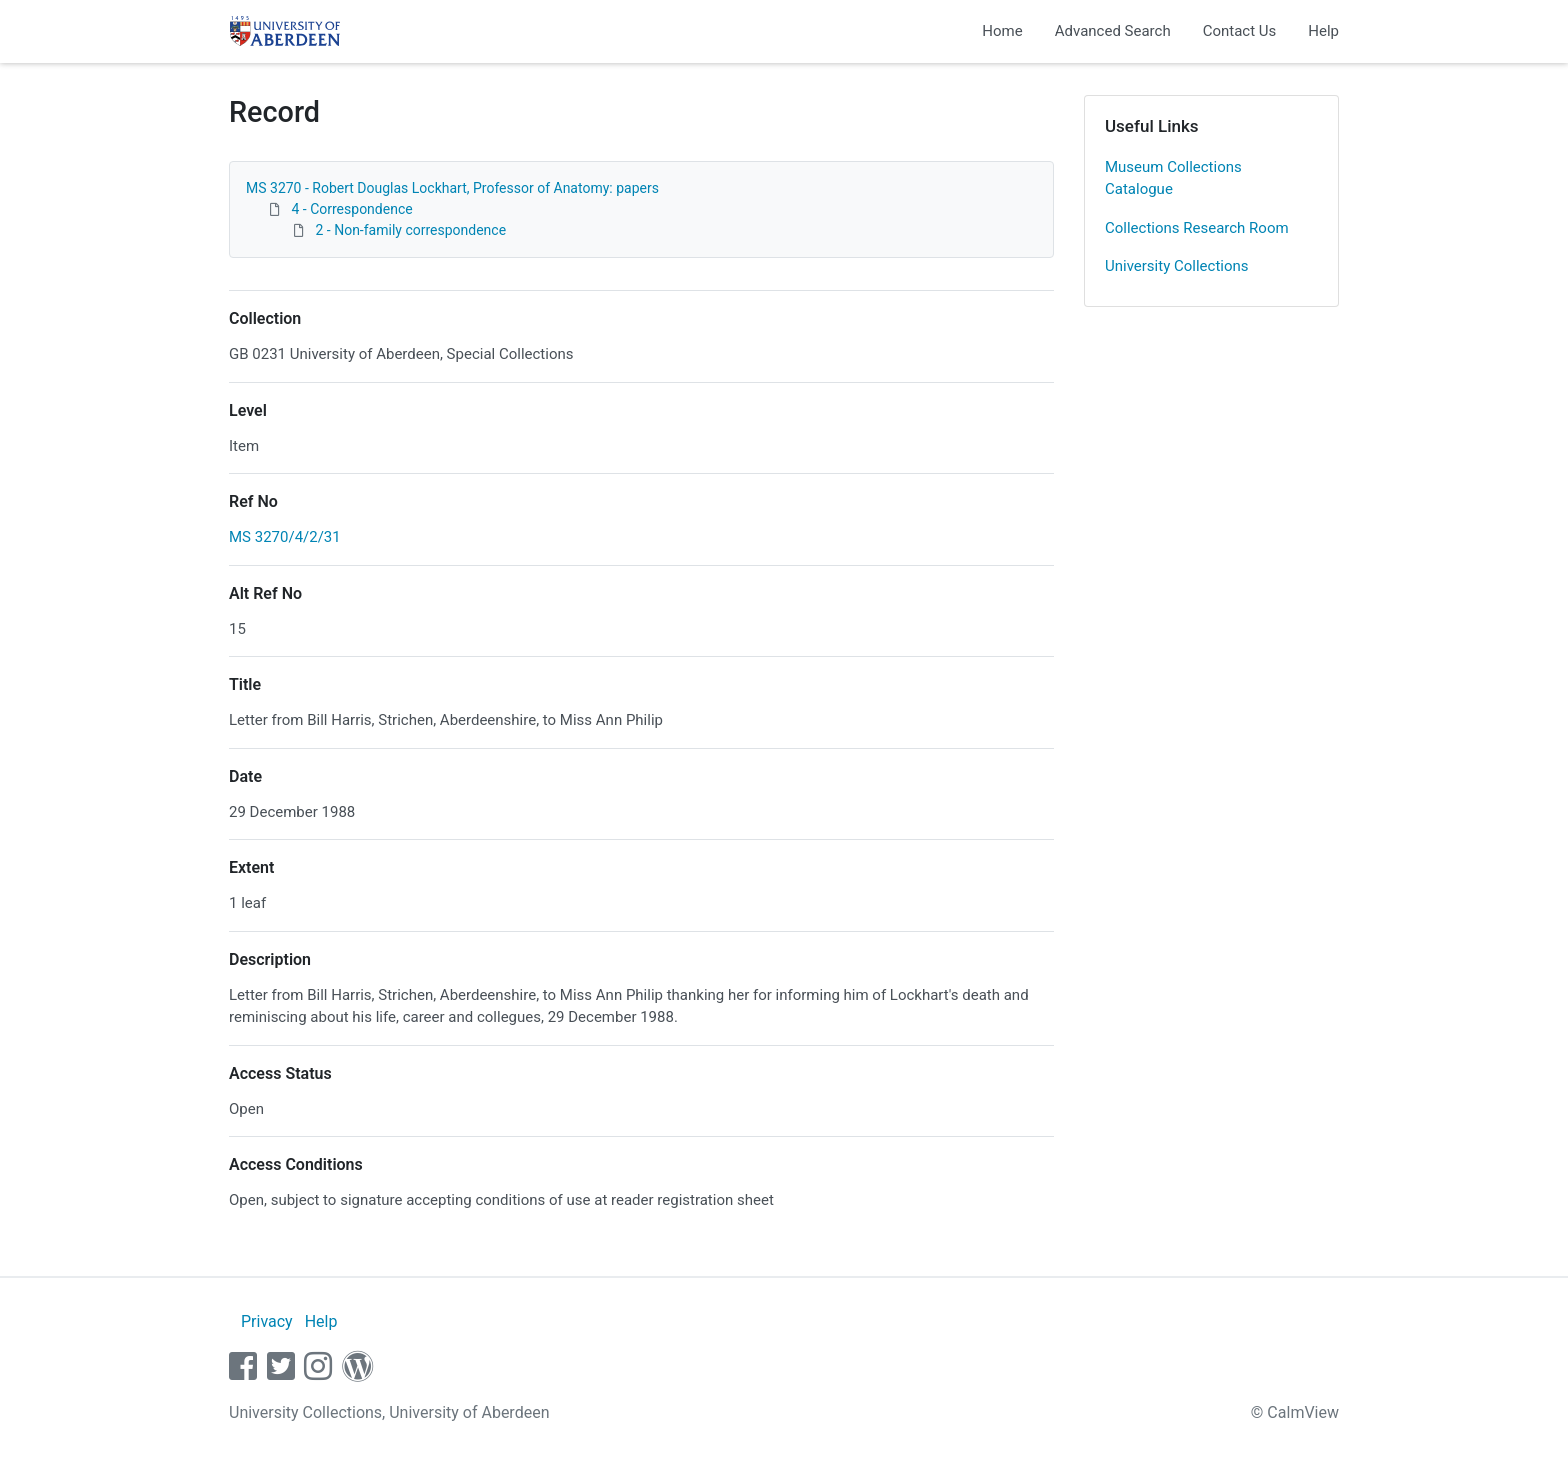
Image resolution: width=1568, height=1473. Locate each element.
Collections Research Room (1197, 228)
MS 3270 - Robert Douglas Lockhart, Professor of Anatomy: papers (452, 188)
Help (1323, 31)
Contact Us (1240, 31)
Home (1002, 31)
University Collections (1177, 266)
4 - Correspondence (351, 209)
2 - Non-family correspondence (410, 230)
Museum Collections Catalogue (1173, 178)
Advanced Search (1113, 31)
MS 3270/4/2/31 (285, 537)
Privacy (267, 1321)
